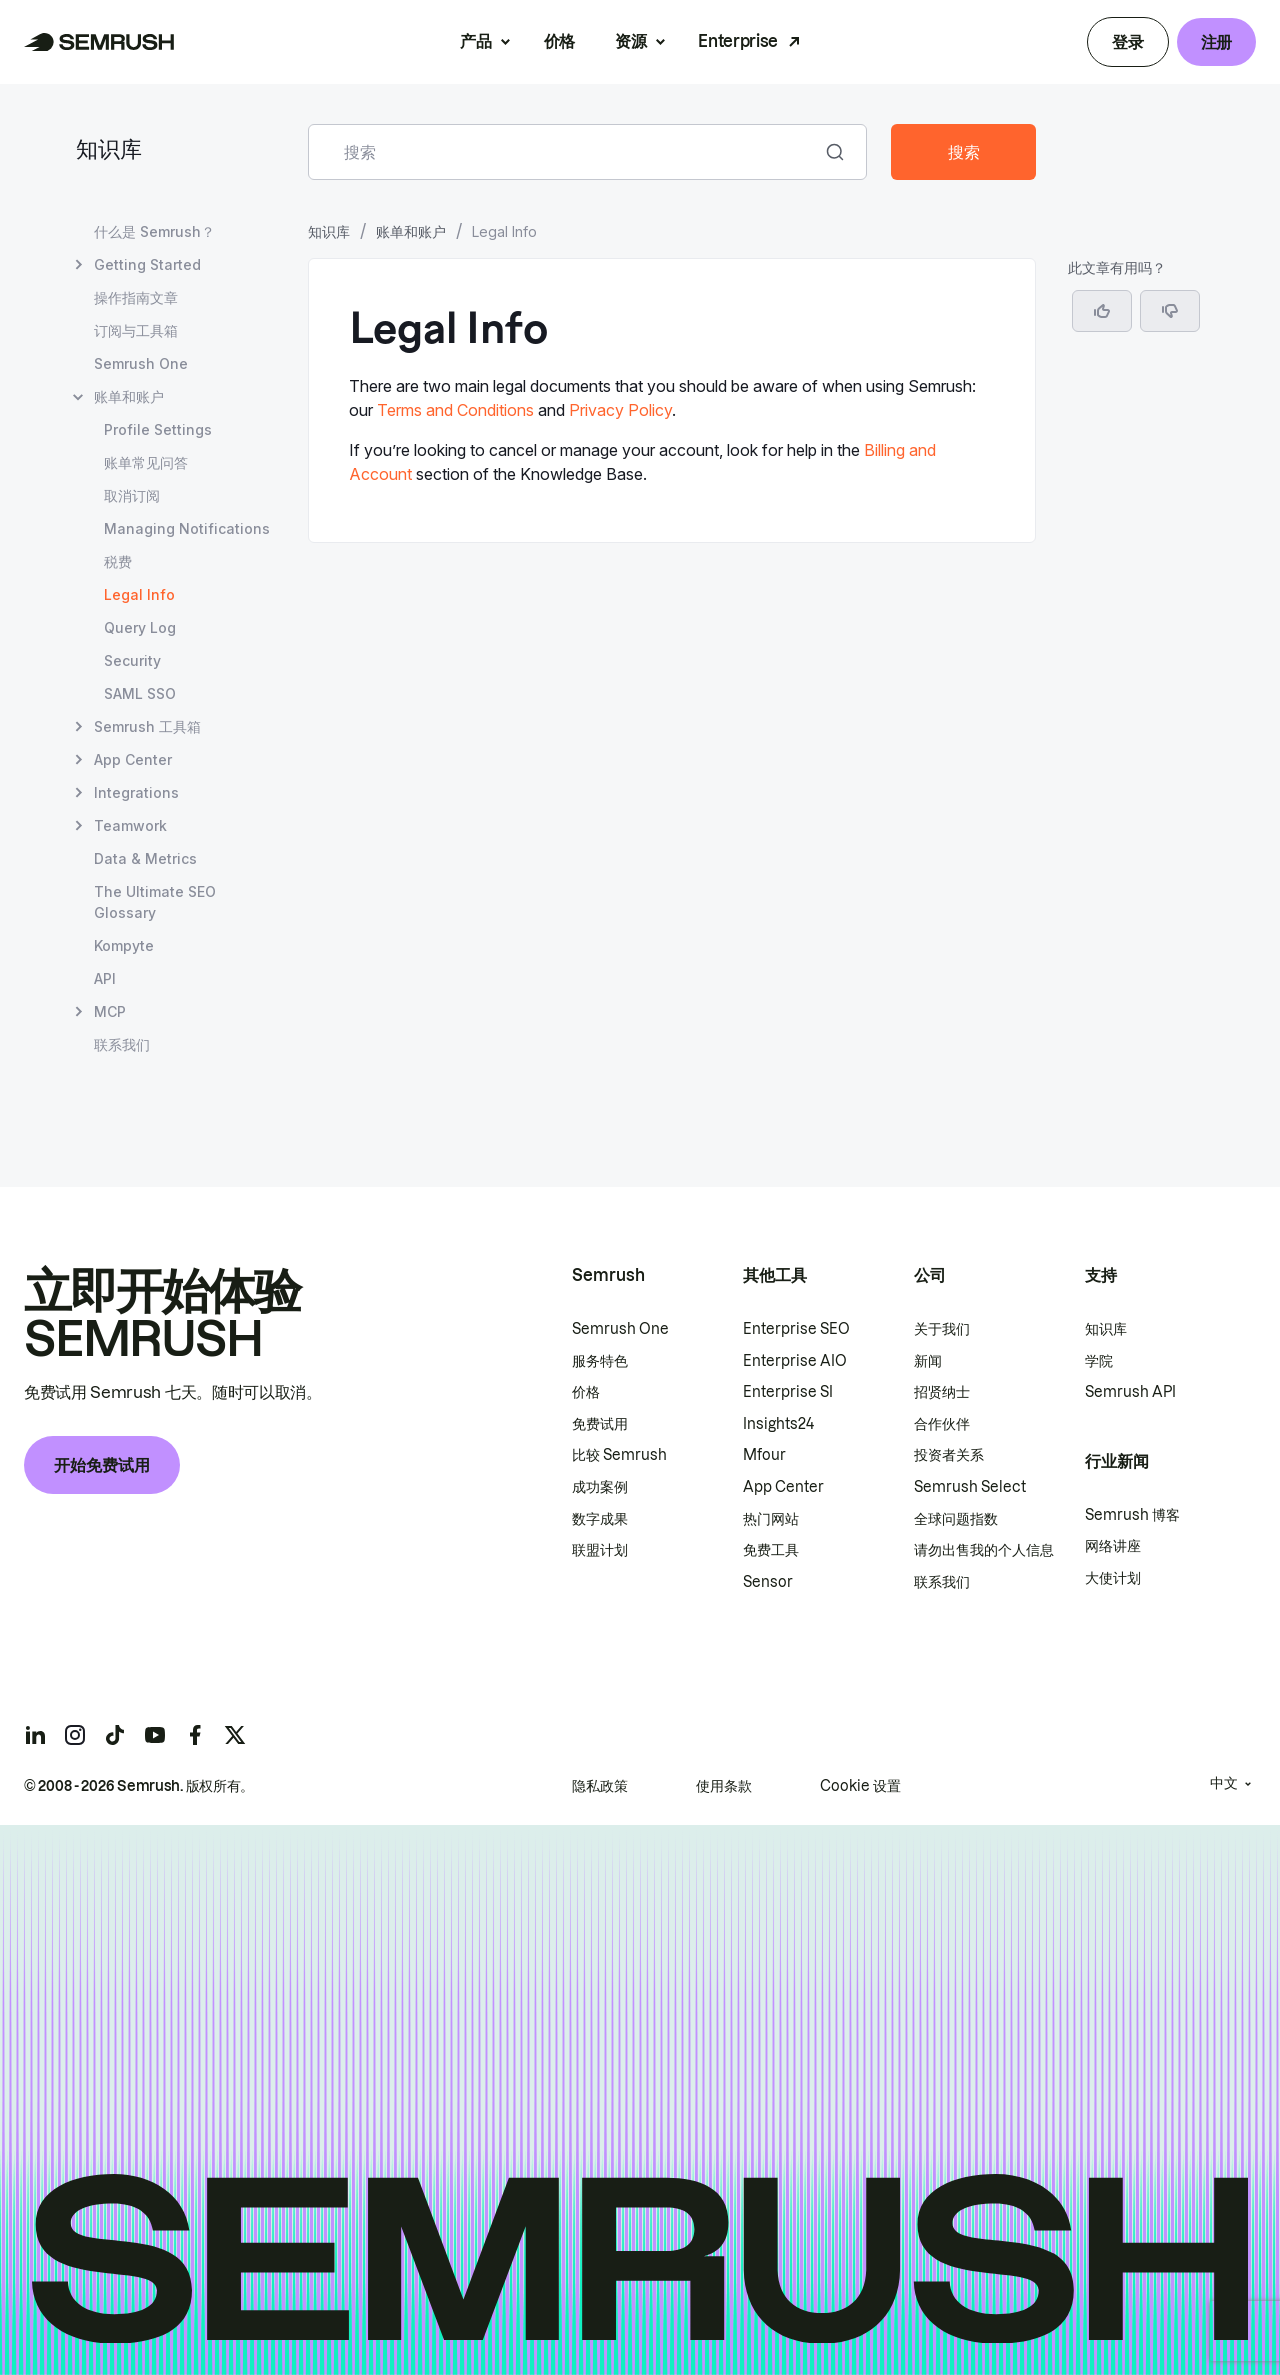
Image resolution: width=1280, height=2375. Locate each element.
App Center (783, 1487)
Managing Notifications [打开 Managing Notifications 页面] (187, 528)
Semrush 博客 (1132, 1515)
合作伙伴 (942, 1424)
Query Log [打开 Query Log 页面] (140, 627)
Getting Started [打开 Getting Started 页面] (147, 264)
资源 (630, 41)
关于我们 (942, 1329)
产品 (475, 41)
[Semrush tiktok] (115, 1735)
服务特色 (600, 1361)
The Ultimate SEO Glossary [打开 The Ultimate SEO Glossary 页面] (155, 902)
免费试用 (600, 1424)
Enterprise (738, 41)
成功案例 (600, 1487)
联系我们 (942, 1582)
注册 (1216, 42)
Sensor (768, 1582)
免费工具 (771, 1550)
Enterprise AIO (795, 1361)
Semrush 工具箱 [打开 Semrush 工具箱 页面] (147, 726)
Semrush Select (970, 1487)
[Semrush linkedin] (35, 1735)
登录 (1127, 42)
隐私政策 (600, 1786)
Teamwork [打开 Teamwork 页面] (130, 825)
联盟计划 (600, 1550)
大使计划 (1113, 1578)
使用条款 (724, 1786)
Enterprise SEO (796, 1329)
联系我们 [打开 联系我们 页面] (122, 1044)
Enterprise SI (788, 1392)
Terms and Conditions (455, 410)
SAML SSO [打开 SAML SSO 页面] (140, 693)
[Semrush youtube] (155, 1735)
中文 (1224, 1783)
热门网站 (771, 1519)
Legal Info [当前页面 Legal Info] (139, 594)
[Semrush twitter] (235, 1735)
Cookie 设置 (860, 1786)
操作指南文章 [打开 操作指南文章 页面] (136, 297)
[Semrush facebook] (195, 1735)
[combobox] (565, 152)
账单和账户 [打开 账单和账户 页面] (129, 396)
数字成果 (600, 1519)
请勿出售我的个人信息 (984, 1550)
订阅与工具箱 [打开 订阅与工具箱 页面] (136, 330)
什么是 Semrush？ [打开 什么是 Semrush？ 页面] (154, 231)
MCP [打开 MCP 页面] (110, 1011)
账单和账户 (411, 231)
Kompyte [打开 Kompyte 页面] (124, 945)
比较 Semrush (619, 1455)
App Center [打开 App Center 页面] (133, 759)
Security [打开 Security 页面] (132, 660)
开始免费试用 (102, 1465)
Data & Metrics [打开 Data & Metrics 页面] (145, 858)
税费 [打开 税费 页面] (118, 561)
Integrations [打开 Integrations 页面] (136, 792)
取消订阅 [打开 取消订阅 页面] (132, 495)
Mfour (764, 1455)
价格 (559, 41)
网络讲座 (1113, 1546)
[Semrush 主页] (99, 42)
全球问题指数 (956, 1519)
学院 (1099, 1361)
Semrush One (620, 1329)
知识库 (109, 151)
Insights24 (778, 1424)
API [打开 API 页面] (105, 978)
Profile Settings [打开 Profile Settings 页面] (158, 429)
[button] (1170, 311)
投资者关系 (949, 1455)
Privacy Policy (620, 410)
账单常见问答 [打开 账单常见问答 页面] (146, 462)
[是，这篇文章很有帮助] (1102, 311)
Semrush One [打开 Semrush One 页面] (141, 363)
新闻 (928, 1361)
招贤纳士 (942, 1392)
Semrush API (1130, 1392)
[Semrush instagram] (75, 1735)
